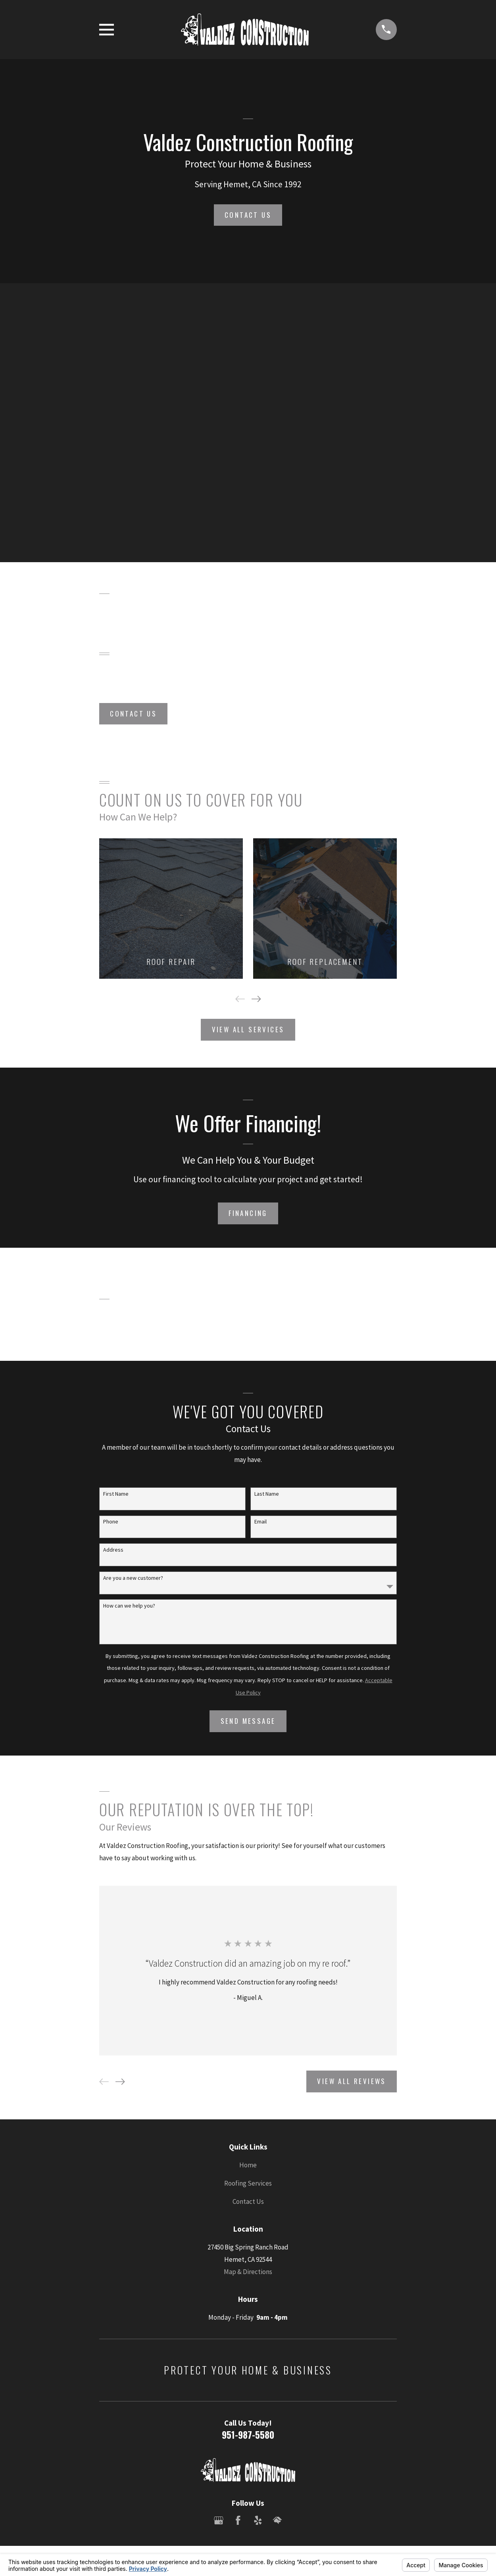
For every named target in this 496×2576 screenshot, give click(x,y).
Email (260, 1521)
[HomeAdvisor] (277, 2520)
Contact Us (248, 215)
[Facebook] (238, 2520)
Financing (248, 1213)
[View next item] (256, 999)
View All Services (248, 1029)
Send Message (248, 1721)
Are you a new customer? (133, 1578)
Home (248, 2165)
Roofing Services (248, 2183)
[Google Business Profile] (218, 2520)
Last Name (266, 1494)
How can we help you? (129, 1605)
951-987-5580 (248, 2435)
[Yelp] (258, 2520)
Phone (110, 1521)
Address (113, 1549)
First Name (116, 1494)
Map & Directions (248, 2271)
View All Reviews (351, 2081)
